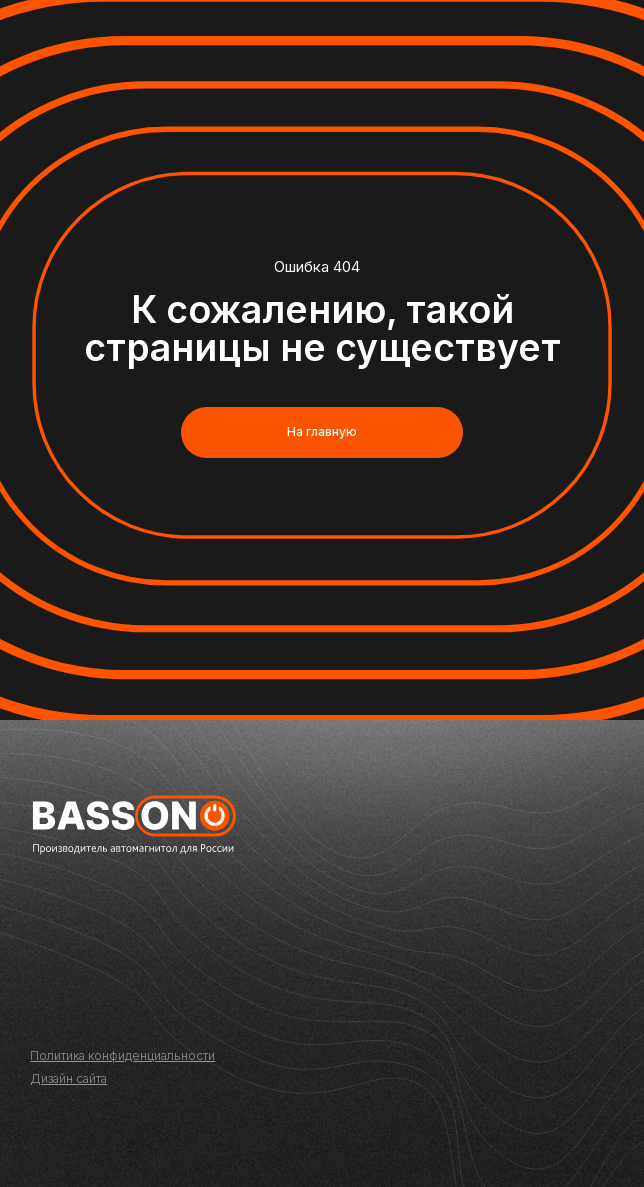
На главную (322, 431)
